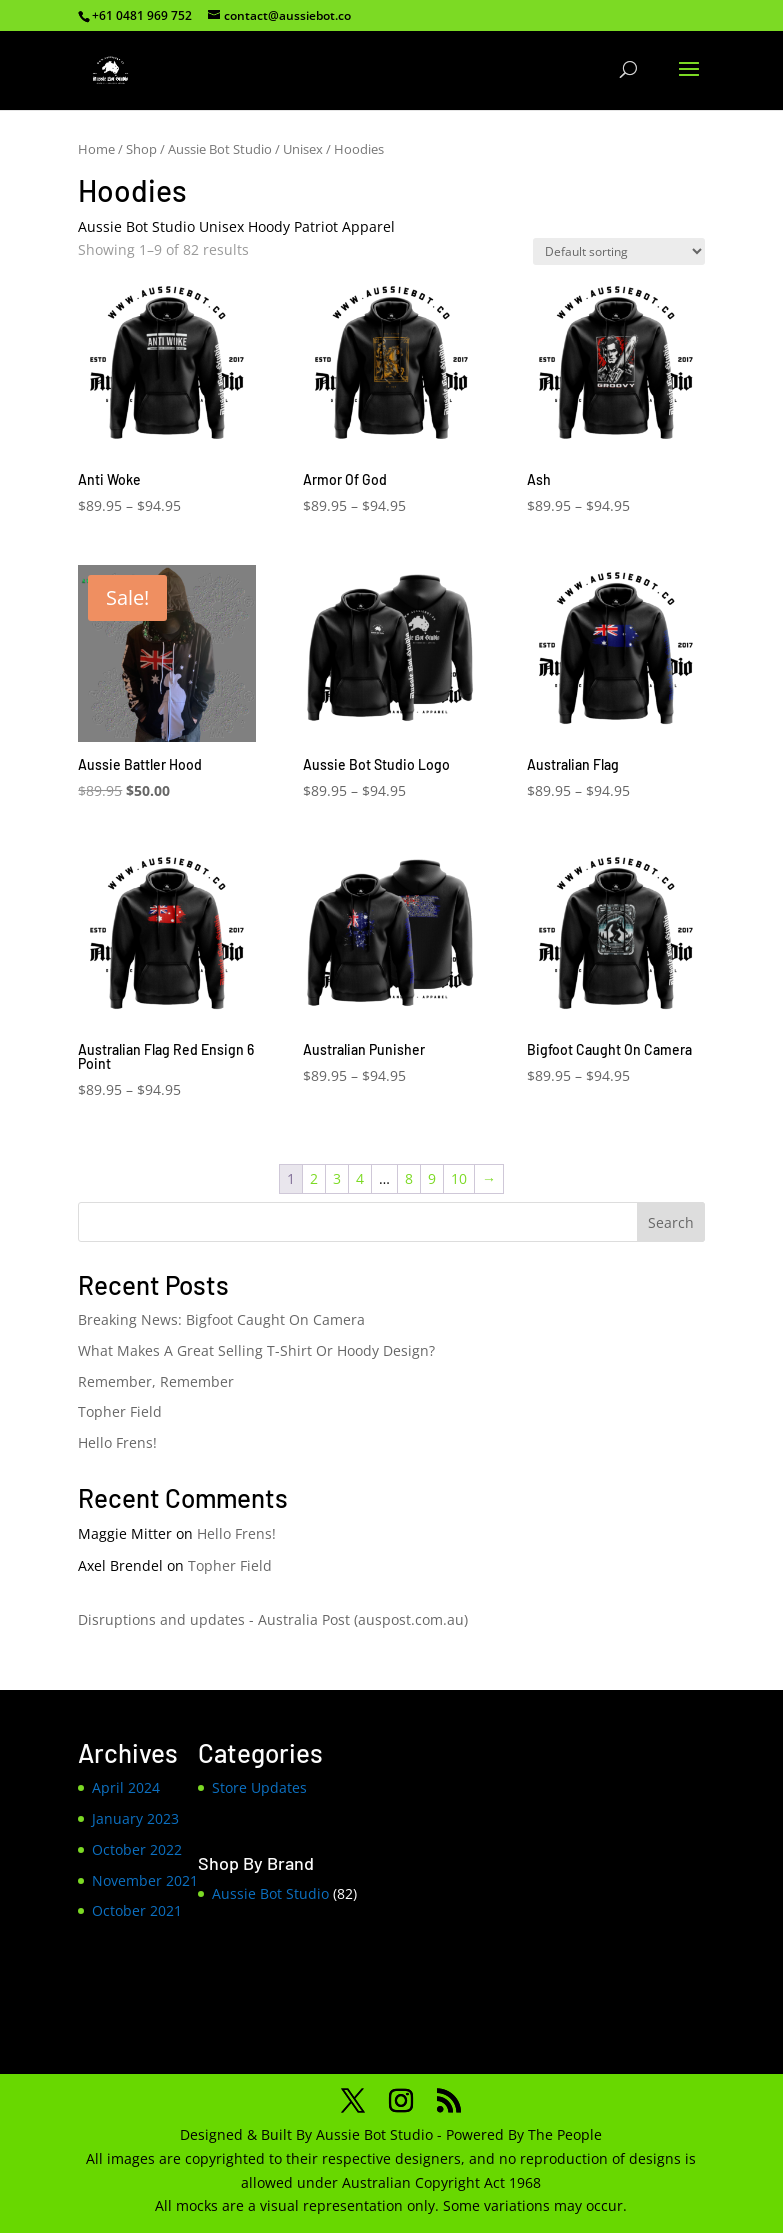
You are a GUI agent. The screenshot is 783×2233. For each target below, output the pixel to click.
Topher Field (120, 1411)
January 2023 (135, 1818)
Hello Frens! (117, 1442)
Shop (141, 149)
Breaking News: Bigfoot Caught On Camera (221, 1319)
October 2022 (137, 1849)
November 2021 (145, 1880)
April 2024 (126, 1787)
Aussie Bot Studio (220, 149)
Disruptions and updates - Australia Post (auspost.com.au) (273, 1619)
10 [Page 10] (459, 1178)
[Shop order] (619, 251)
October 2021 (137, 1910)
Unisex (303, 149)
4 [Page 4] (360, 1178)
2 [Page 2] (314, 1178)
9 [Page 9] (432, 1178)
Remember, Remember (156, 1381)
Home (96, 149)
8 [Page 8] (409, 1178)
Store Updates (259, 1787)
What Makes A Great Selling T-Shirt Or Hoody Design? (256, 1350)
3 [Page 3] (337, 1178)
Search (671, 1222)
